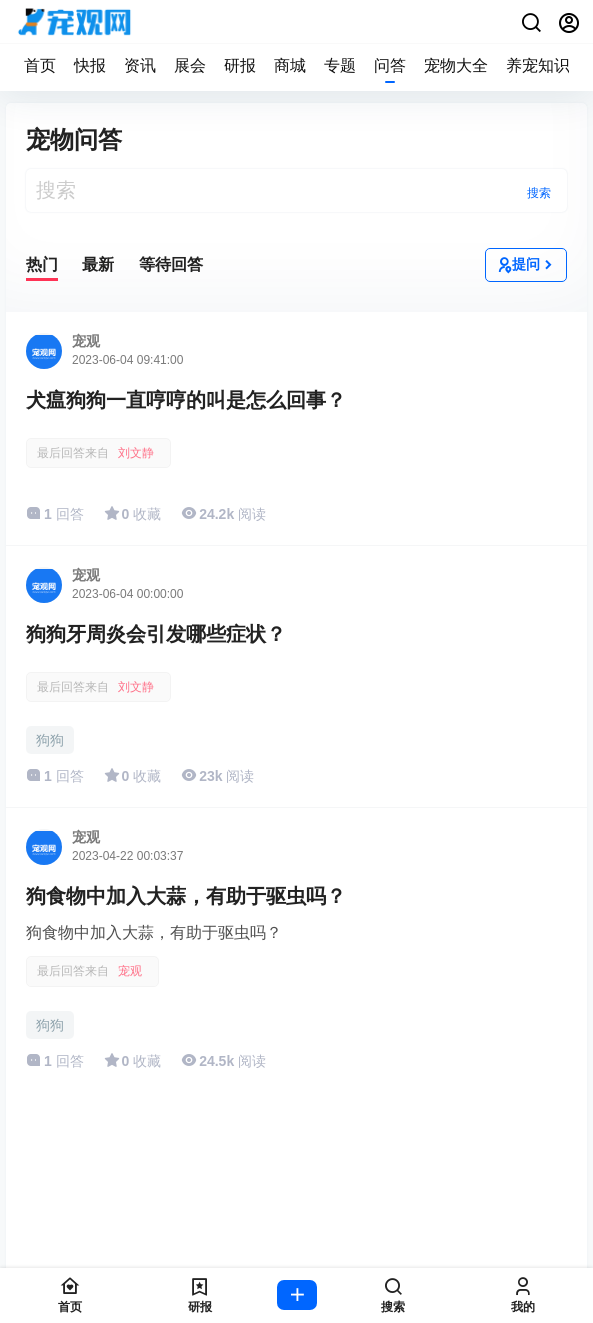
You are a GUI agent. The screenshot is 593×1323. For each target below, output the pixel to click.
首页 (40, 65)
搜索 (539, 193)
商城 (290, 65)
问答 (390, 65)
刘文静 (136, 453)
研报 (240, 65)
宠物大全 (456, 65)
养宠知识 (538, 65)
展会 (190, 65)
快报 (90, 65)
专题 (340, 65)
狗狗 (50, 740)
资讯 (140, 65)
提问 (526, 265)
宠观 (130, 971)
